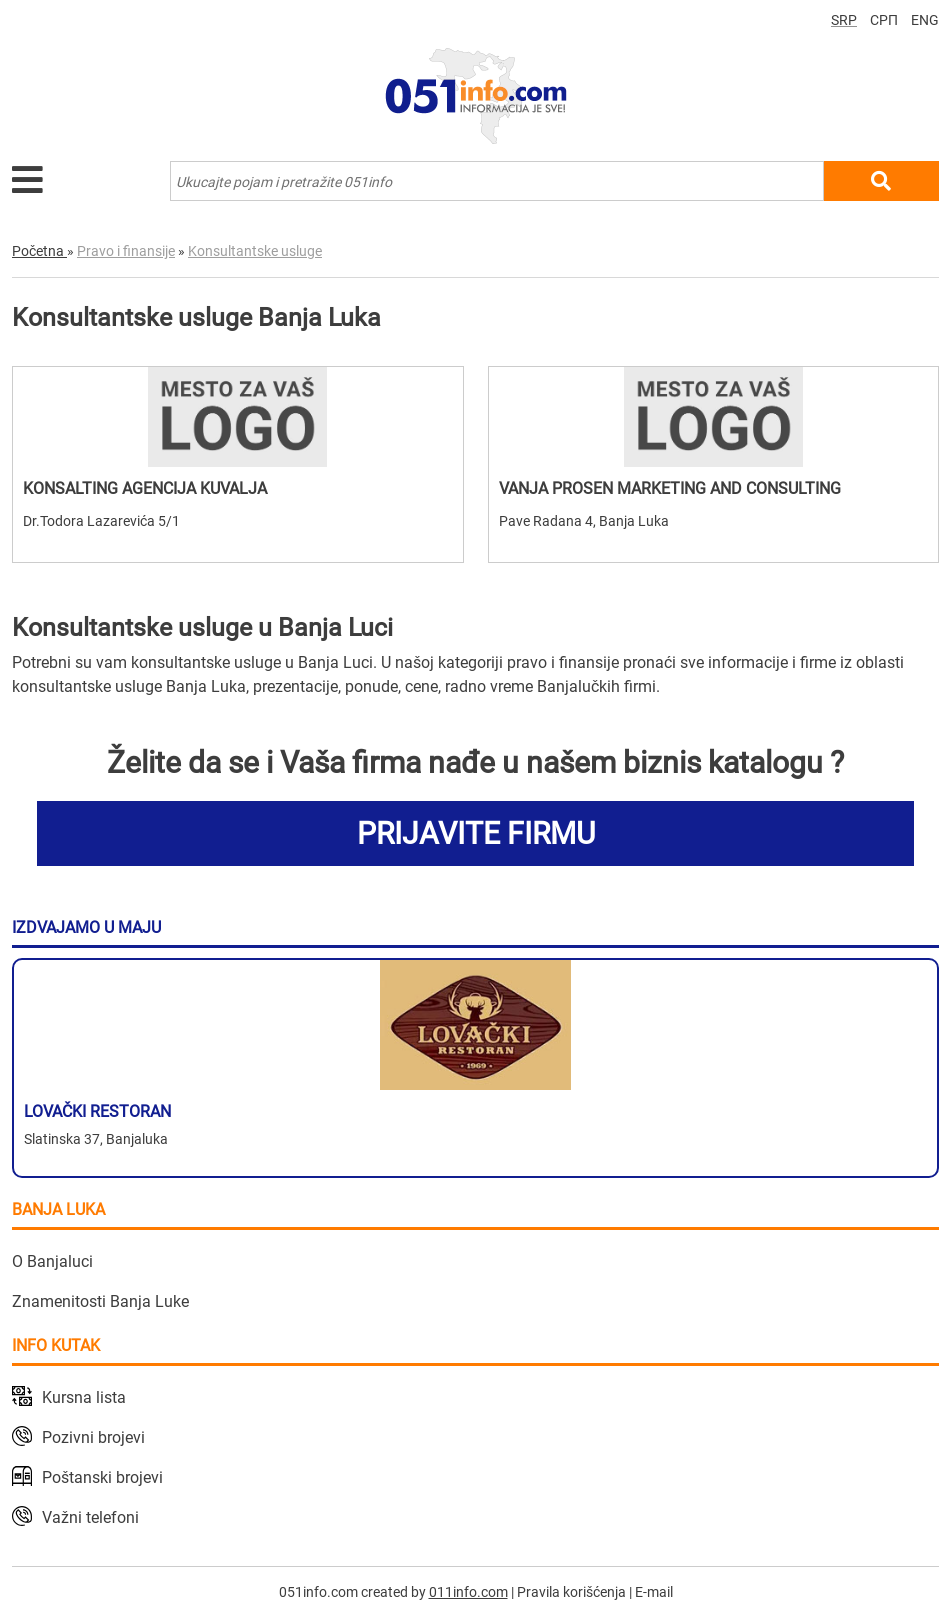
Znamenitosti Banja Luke (100, 1301)
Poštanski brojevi (102, 1477)
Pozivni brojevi (93, 1437)
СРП (884, 20)
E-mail (654, 1592)
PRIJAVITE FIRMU (476, 833)
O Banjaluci (52, 1261)
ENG (925, 20)
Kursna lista (84, 1397)
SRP (844, 20)
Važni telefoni (90, 1517)
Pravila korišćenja (571, 1592)
